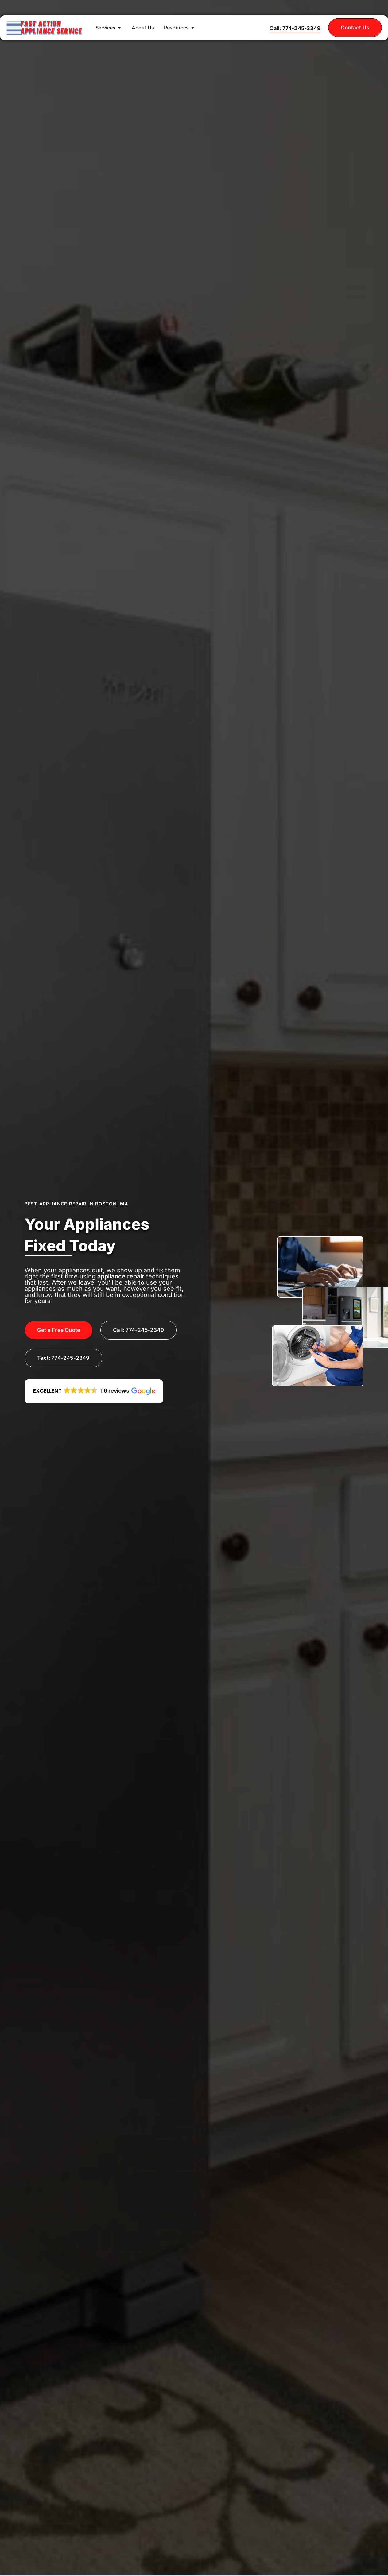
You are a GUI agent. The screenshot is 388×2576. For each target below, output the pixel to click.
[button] (94, 1392)
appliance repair (120, 1276)
